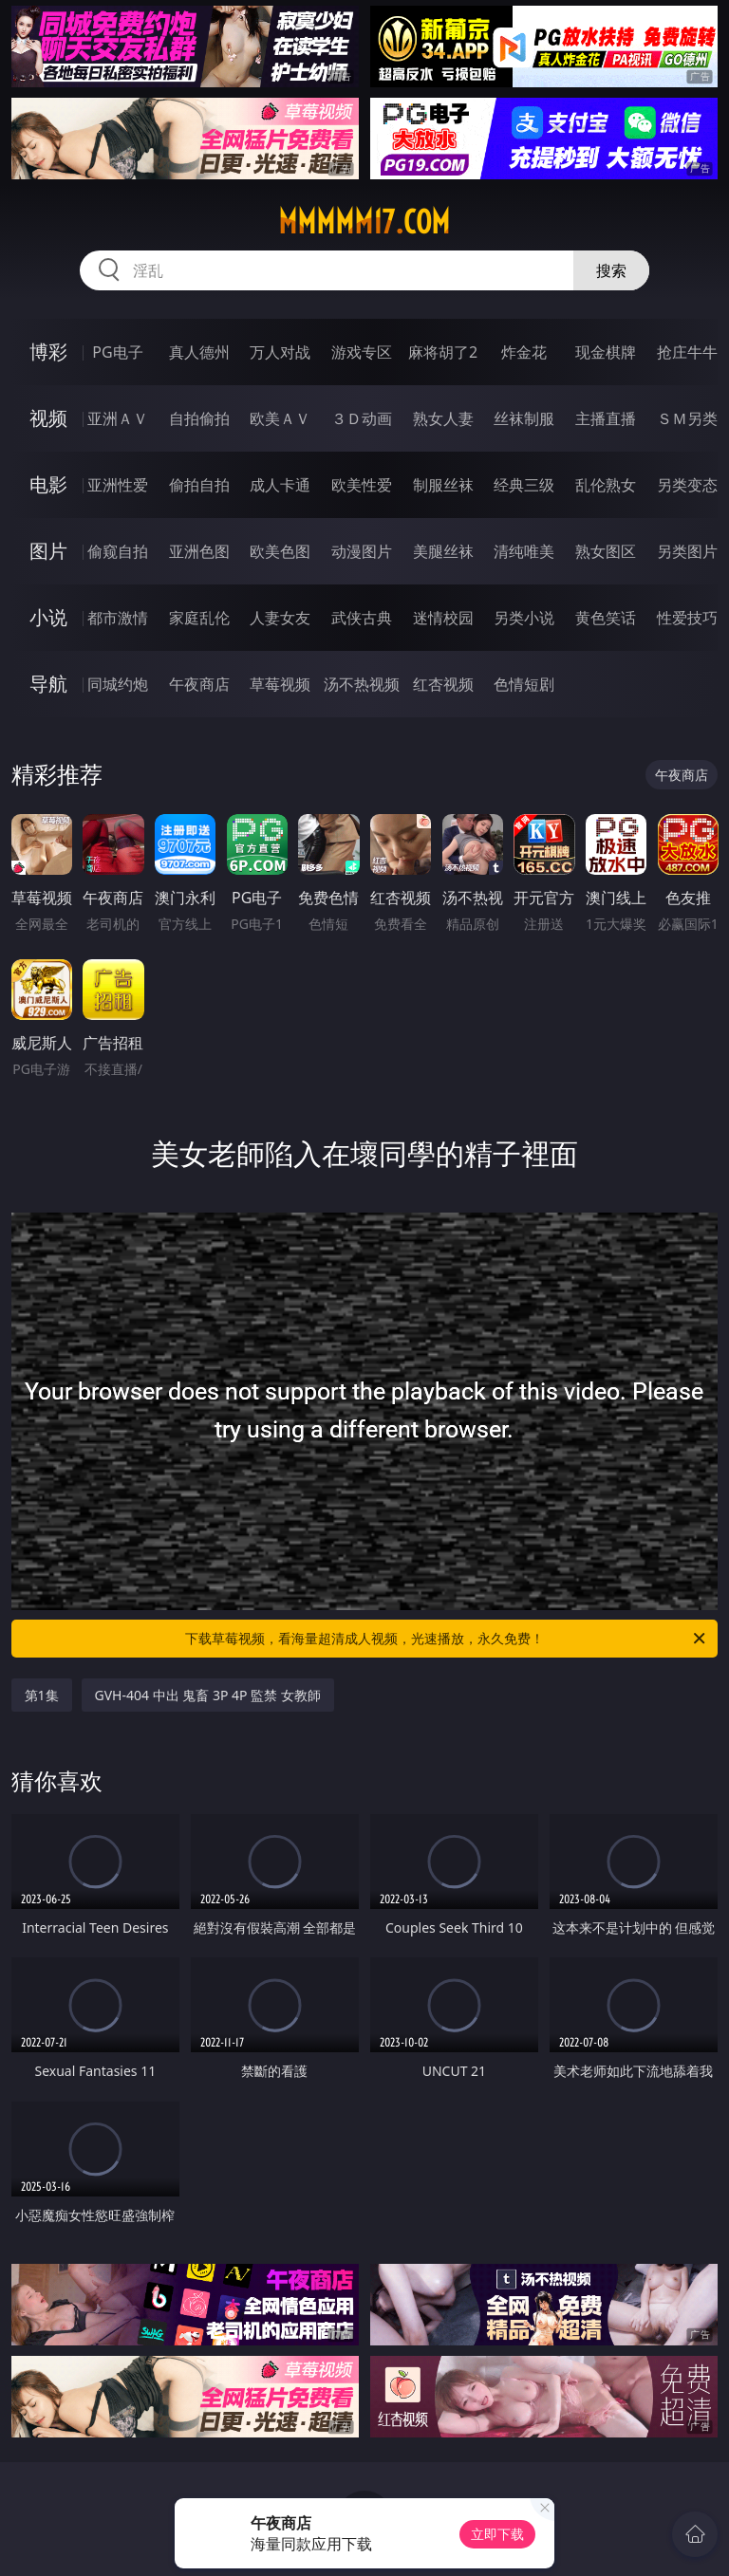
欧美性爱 (361, 484)
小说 (48, 617)
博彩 (48, 351)
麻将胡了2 (442, 352)
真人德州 (199, 352)
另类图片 (687, 551)
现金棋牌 (605, 352)
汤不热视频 (362, 684)
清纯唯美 (524, 551)
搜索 (611, 270)
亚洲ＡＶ (117, 418)
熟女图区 (605, 551)
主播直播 (605, 418)
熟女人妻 (443, 418)
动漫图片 (361, 551)
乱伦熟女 (605, 484)
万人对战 (280, 352)
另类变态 (687, 484)
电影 (48, 484)
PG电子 (117, 352)
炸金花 (524, 352)
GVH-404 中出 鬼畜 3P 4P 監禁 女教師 (208, 1695)
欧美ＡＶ (280, 418)
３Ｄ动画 (361, 418)
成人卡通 (280, 484)
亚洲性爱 (117, 484)
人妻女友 (280, 617)
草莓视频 (280, 684)
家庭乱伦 (199, 617)
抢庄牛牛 (687, 352)
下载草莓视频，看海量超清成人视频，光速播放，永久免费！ (446, 1638)
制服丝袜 (443, 484)
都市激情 (117, 617)
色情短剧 (524, 684)
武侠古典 (361, 617)
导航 (48, 683)
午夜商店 (199, 684)
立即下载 (497, 2534)
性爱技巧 (687, 617)
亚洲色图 (199, 551)
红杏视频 (443, 684)
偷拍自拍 (199, 484)
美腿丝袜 (443, 551)
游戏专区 (361, 352)
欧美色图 (280, 551)
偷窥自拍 (117, 551)
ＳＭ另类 (687, 418)
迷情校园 (443, 617)
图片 (48, 551)
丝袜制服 (524, 418)
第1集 (42, 1695)
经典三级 (524, 484)
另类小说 (524, 617)
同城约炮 (117, 684)
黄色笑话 (605, 617)
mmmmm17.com (364, 222)
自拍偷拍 (199, 418)
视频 (48, 418)
